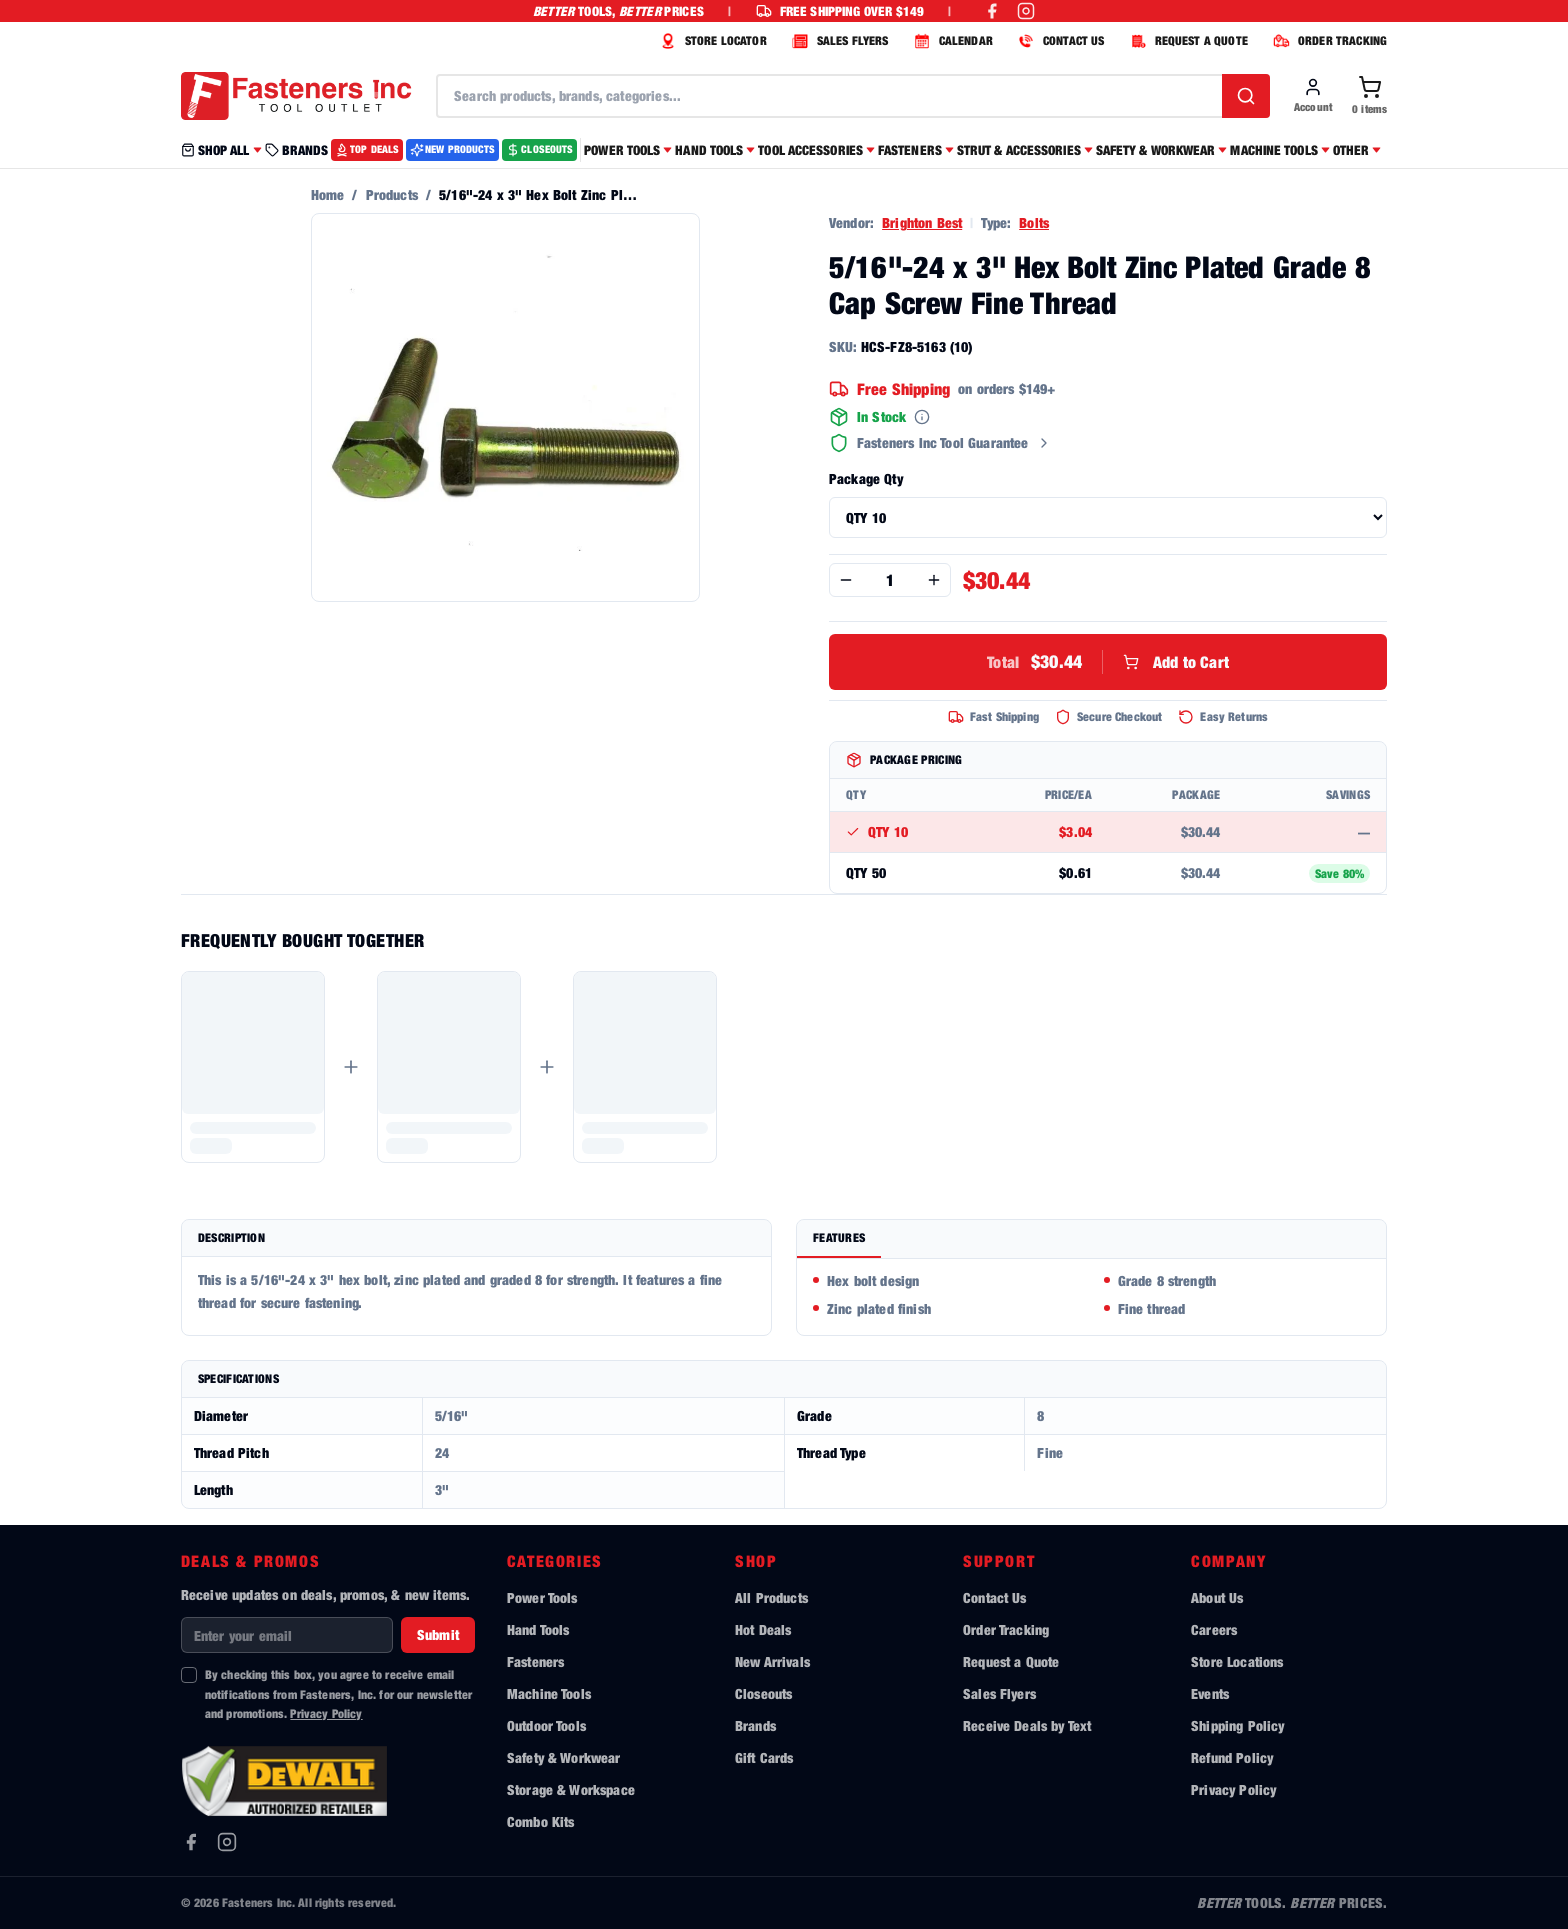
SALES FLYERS (838, 41)
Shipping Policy (1237, 1725)
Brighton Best (922, 222)
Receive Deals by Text (1027, 1725)
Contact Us (995, 1597)
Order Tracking (1006, 1629)
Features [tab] (839, 1237)
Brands (755, 1725)
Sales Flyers (999, 1693)
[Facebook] (191, 1842)
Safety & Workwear (564, 1757)
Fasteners (535, 1661)
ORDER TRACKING (1327, 41)
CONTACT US (1059, 41)
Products (392, 194)
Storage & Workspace (571, 1789)
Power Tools (542, 1597)
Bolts (1034, 222)
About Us (1217, 1597)
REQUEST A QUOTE (1186, 41)
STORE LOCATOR (711, 41)
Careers (1214, 1629)
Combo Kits (541, 1821)
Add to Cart (1108, 662)
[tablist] (1091, 1239)
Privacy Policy (326, 1713)
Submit (438, 1634)
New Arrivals (772, 1661)
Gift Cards (764, 1757)
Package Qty (866, 478)
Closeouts (763, 1693)
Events (1210, 1693)
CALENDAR (951, 41)
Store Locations (1237, 1661)
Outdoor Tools (546, 1725)
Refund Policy (1232, 1757)
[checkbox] (189, 1675)
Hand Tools (538, 1629)
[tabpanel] (1091, 1297)
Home (328, 194)
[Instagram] (227, 1842)
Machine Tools (549, 1693)
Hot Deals (763, 1629)
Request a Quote (1011, 1661)
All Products (771, 1597)
